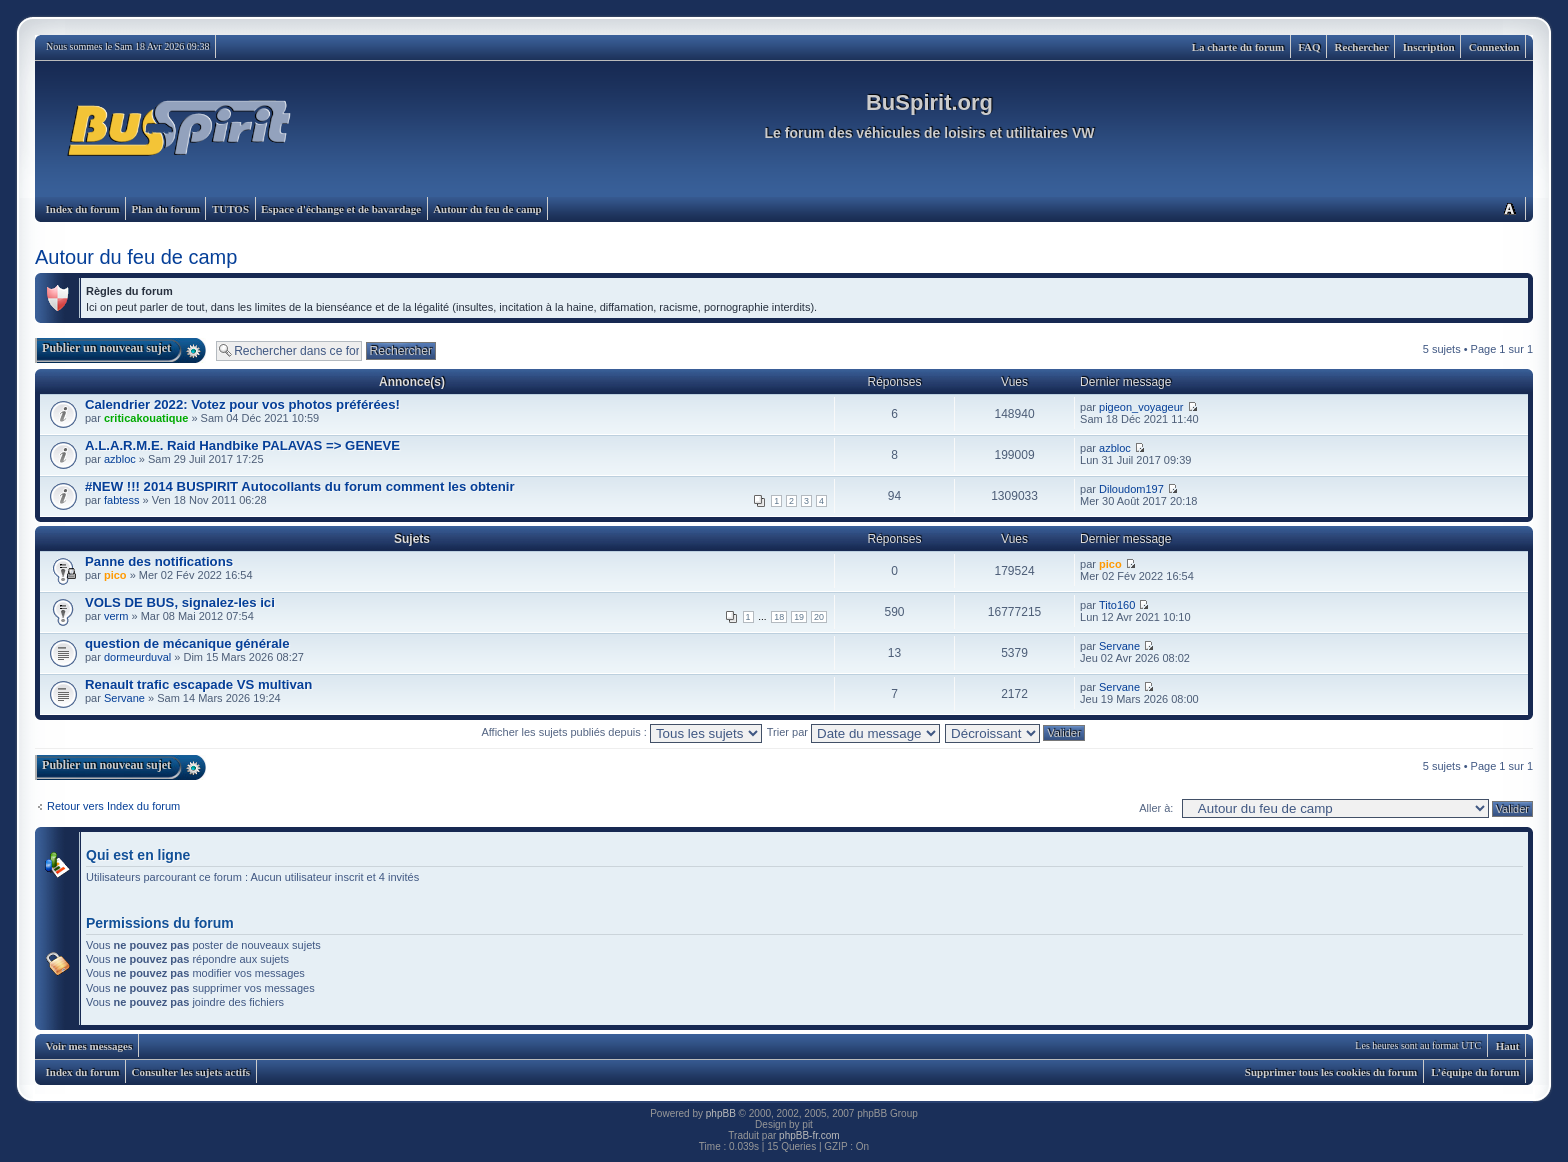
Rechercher (1362, 47)
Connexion (1494, 47)
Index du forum (83, 209)
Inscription (1429, 47)
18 (779, 617)
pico (115, 575)
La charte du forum (1238, 47)
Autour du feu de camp (487, 209)
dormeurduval (137, 657)
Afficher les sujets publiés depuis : (621, 732)
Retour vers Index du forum (113, 806)
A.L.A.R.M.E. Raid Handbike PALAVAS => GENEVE (242, 445)
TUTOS (230, 209)
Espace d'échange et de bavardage (341, 209)
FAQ (1309, 47)
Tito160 (1117, 605)
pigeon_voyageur (1141, 407)
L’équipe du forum (1475, 1072)
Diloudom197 (1131, 489)
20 (819, 617)
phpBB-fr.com (809, 1135)
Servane (1119, 646)
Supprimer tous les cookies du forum (1331, 1072)
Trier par (853, 732)
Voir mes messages (89, 1046)
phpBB (721, 1113)
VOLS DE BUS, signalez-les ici (180, 602)
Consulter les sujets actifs (190, 1072)
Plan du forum (165, 209)
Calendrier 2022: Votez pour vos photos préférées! (242, 404)
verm (116, 616)
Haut (1508, 1046)
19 (799, 617)
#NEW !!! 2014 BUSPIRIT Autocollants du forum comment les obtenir (300, 486)
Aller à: (1156, 808)
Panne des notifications (159, 561)
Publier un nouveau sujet (106, 348)
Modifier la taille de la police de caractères (1509, 208)
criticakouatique (146, 418)
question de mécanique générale (187, 643)
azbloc (120, 459)
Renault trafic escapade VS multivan (198, 684)
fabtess (121, 500)
